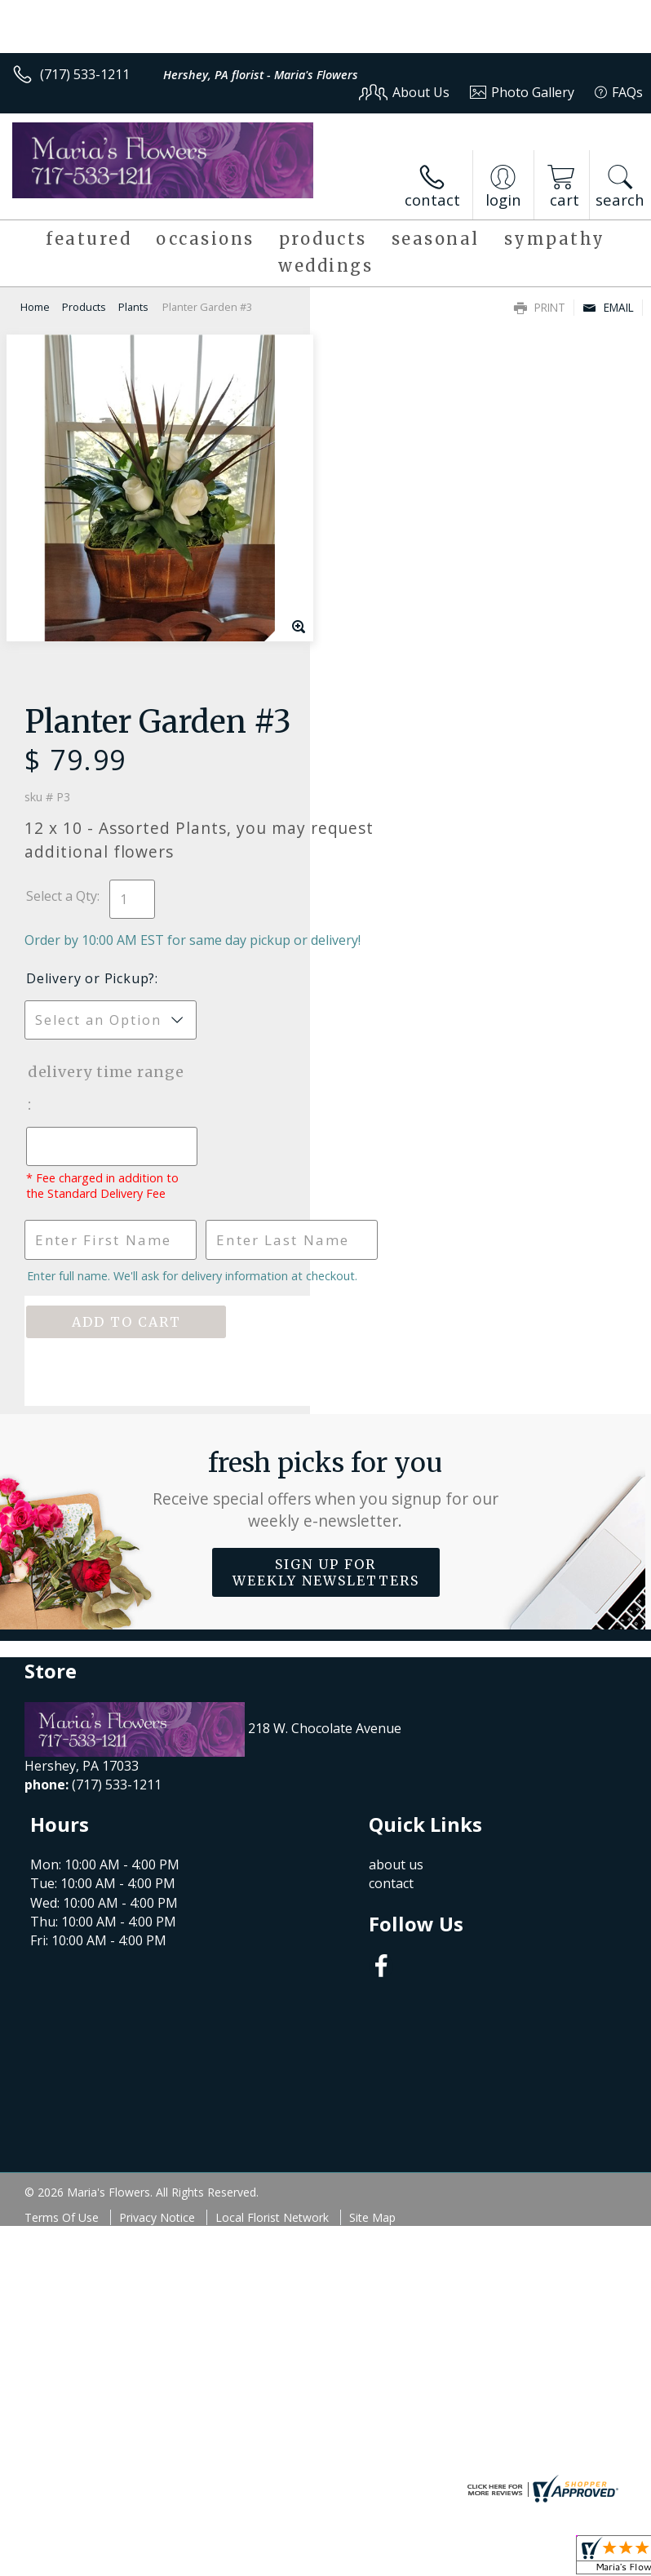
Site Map (372, 1894)
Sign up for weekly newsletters (325, 1249)
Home (35, 306)
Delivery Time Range (389, 734)
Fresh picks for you (326, 1166)
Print (539, 307)
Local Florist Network (272, 1894)
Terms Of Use (61, 1894)
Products (84, 306)
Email (608, 307)
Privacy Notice (157, 1894)
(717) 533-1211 (85, 74)
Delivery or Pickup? (400, 624)
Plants (133, 306)
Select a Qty (371, 524)
